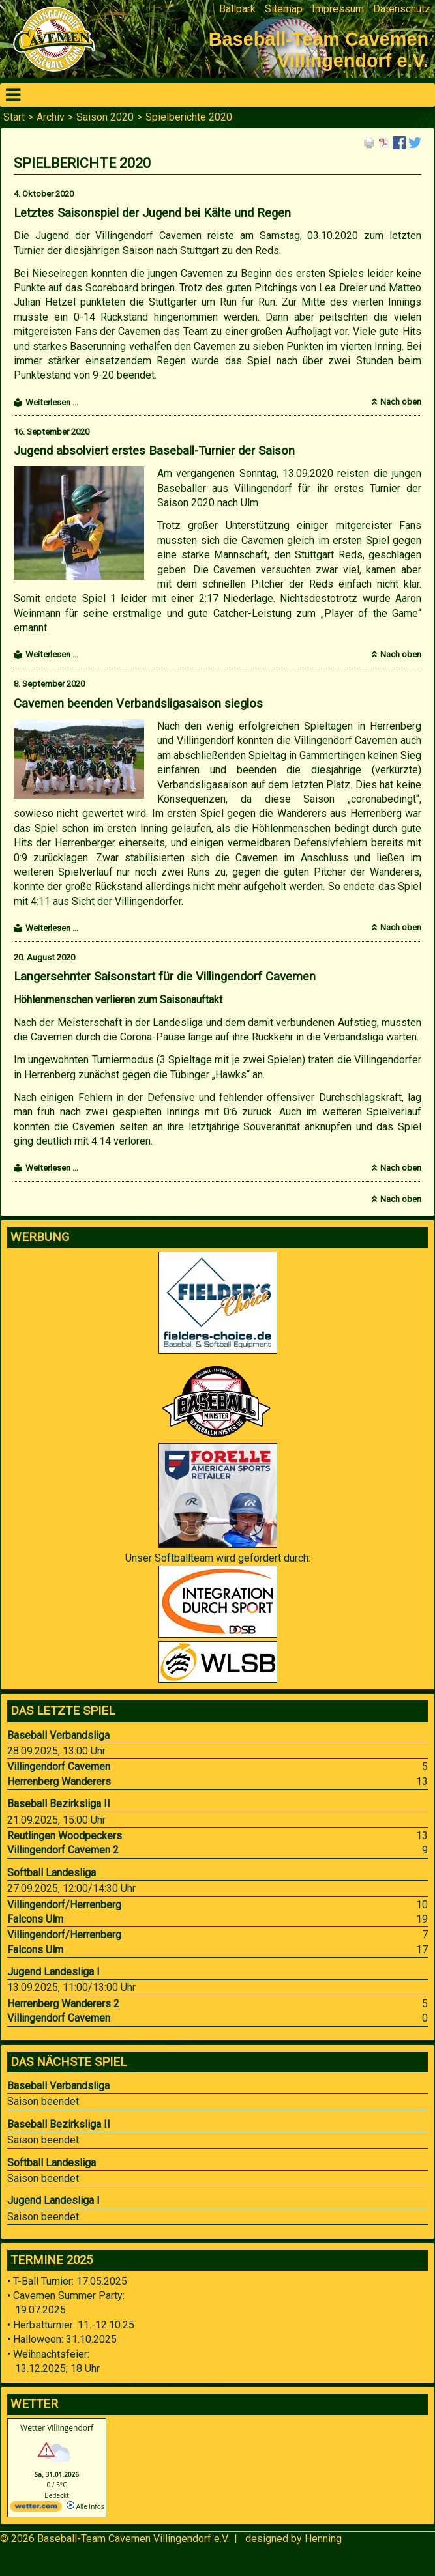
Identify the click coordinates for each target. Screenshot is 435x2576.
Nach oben (400, 402)
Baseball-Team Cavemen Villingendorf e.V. (133, 2538)
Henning (323, 2538)
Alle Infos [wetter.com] (85, 2506)
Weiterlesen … (51, 402)
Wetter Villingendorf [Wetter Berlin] (56, 2427)
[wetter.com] (36, 2508)
